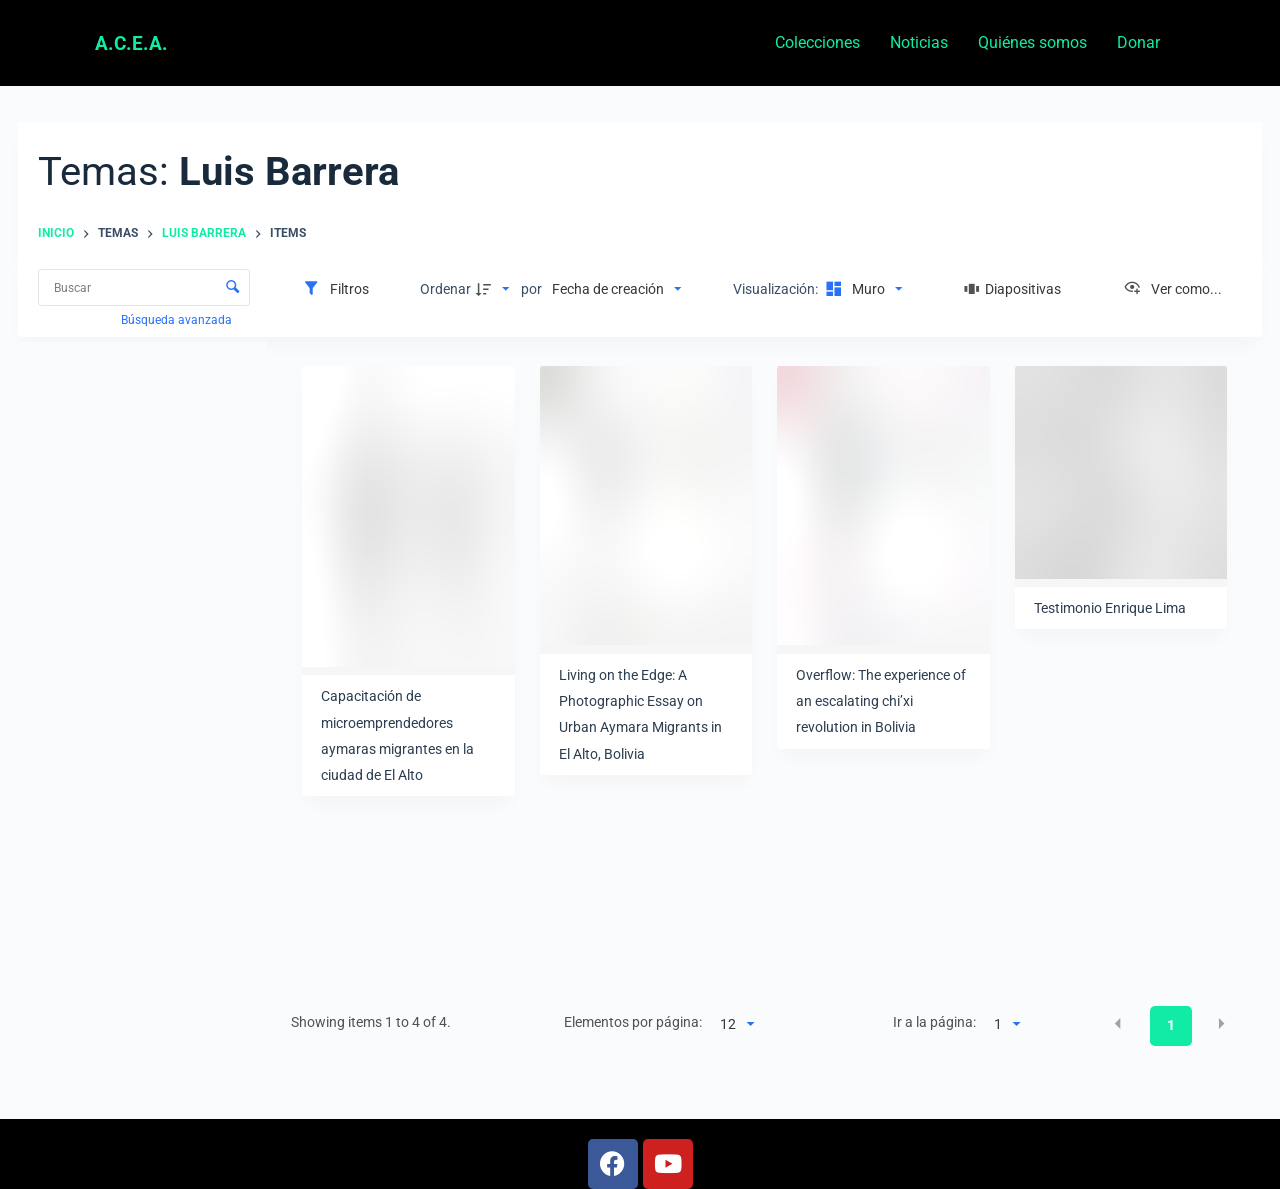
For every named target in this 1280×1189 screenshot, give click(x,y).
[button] (1118, 1024)
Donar (1138, 42)
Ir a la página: (934, 1022)
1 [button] (1171, 1025)
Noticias (919, 42)
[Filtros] (335, 289)
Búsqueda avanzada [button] (178, 320)
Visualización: (777, 289)
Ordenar (445, 289)
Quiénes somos (1032, 42)
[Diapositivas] (1013, 289)
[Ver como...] (1172, 289)
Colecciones (817, 42)
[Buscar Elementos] (144, 287)
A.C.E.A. (131, 43)
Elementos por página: (633, 1022)
